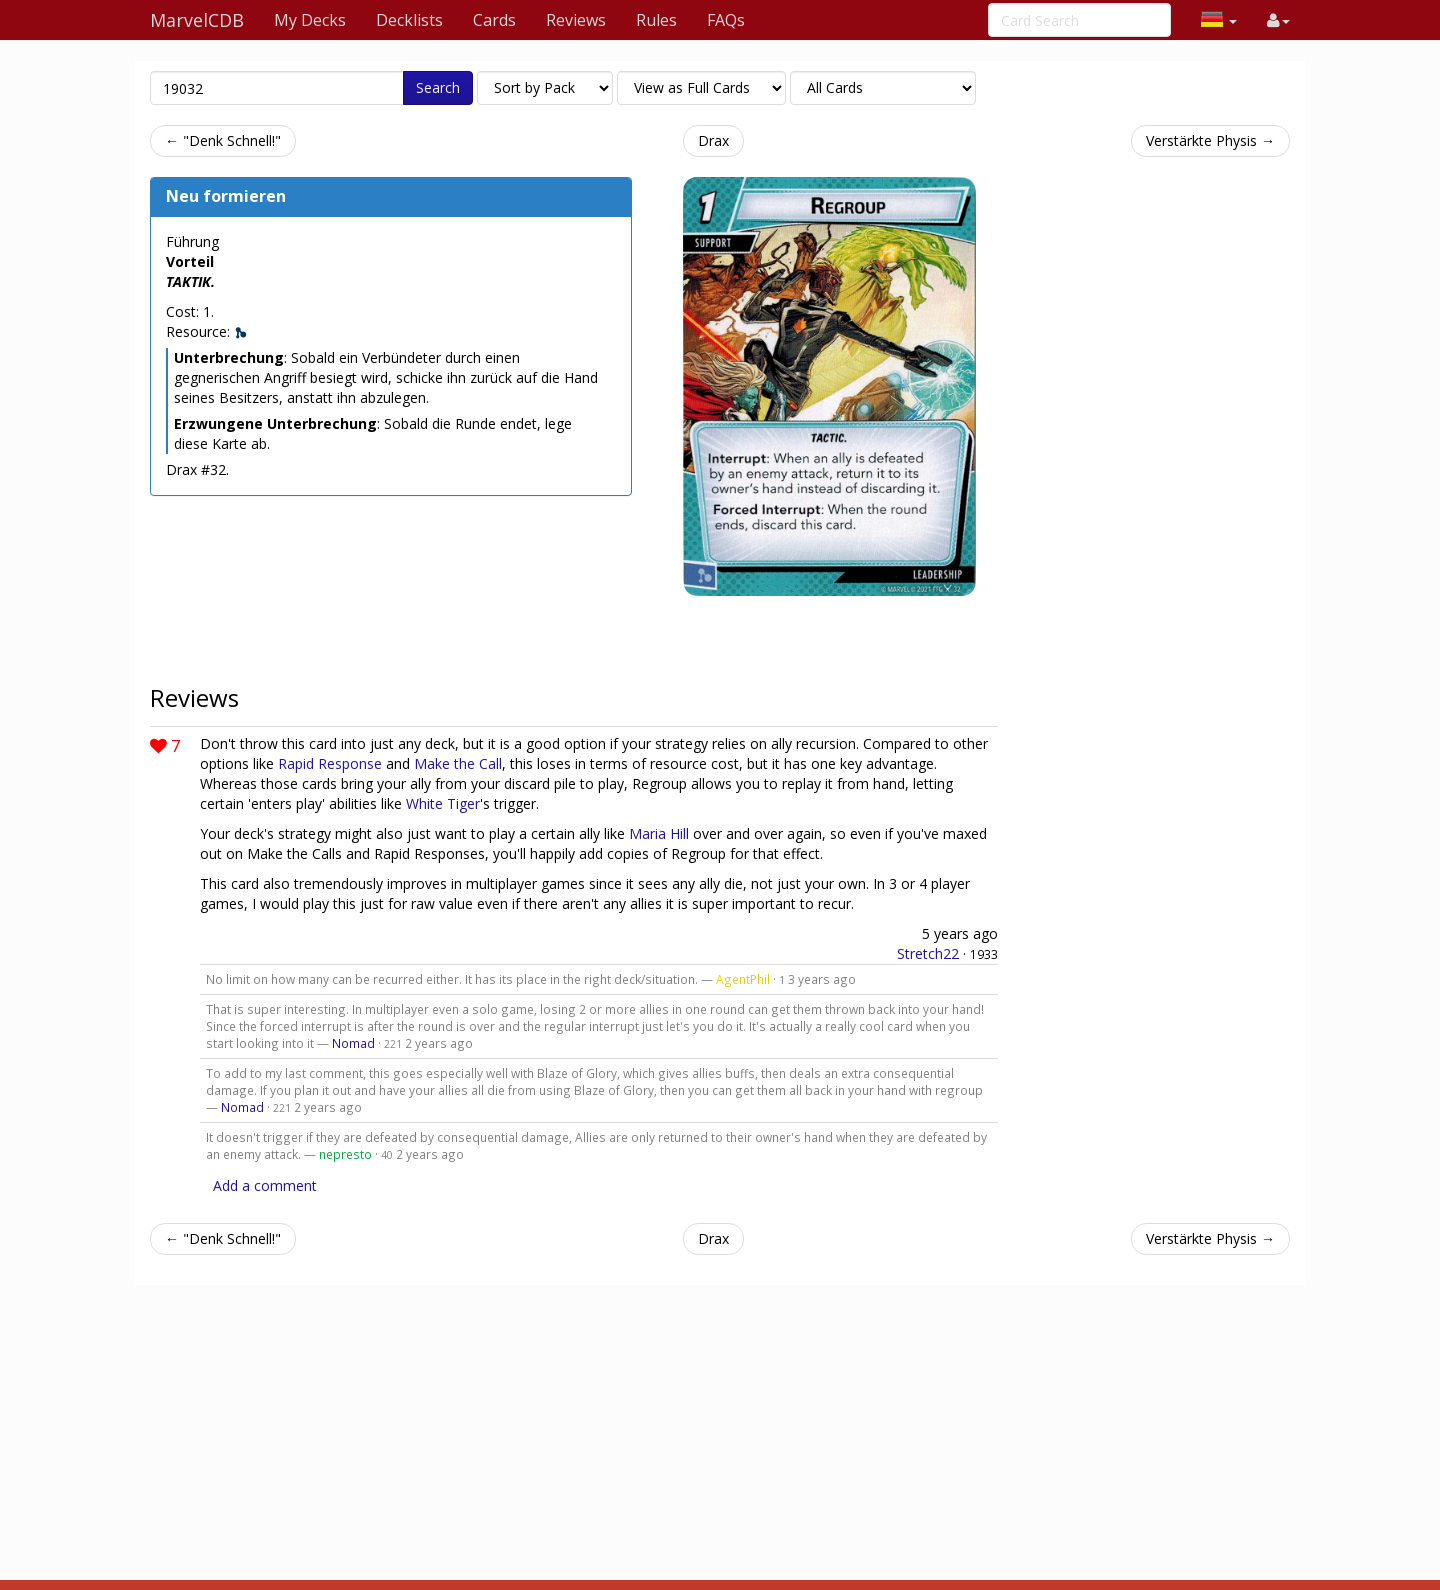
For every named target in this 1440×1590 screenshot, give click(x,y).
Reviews (576, 20)
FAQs (726, 20)
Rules (656, 20)
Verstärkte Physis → (1210, 140)
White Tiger (443, 803)
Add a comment (265, 1185)
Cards (494, 20)
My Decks (310, 20)
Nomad (353, 1043)
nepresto (345, 1154)
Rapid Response (330, 763)
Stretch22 (928, 953)
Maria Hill (659, 833)
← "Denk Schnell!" (223, 140)
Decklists (409, 20)
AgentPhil (743, 979)
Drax (713, 140)
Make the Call (458, 763)
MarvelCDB (197, 20)
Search (438, 87)
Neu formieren (226, 196)
